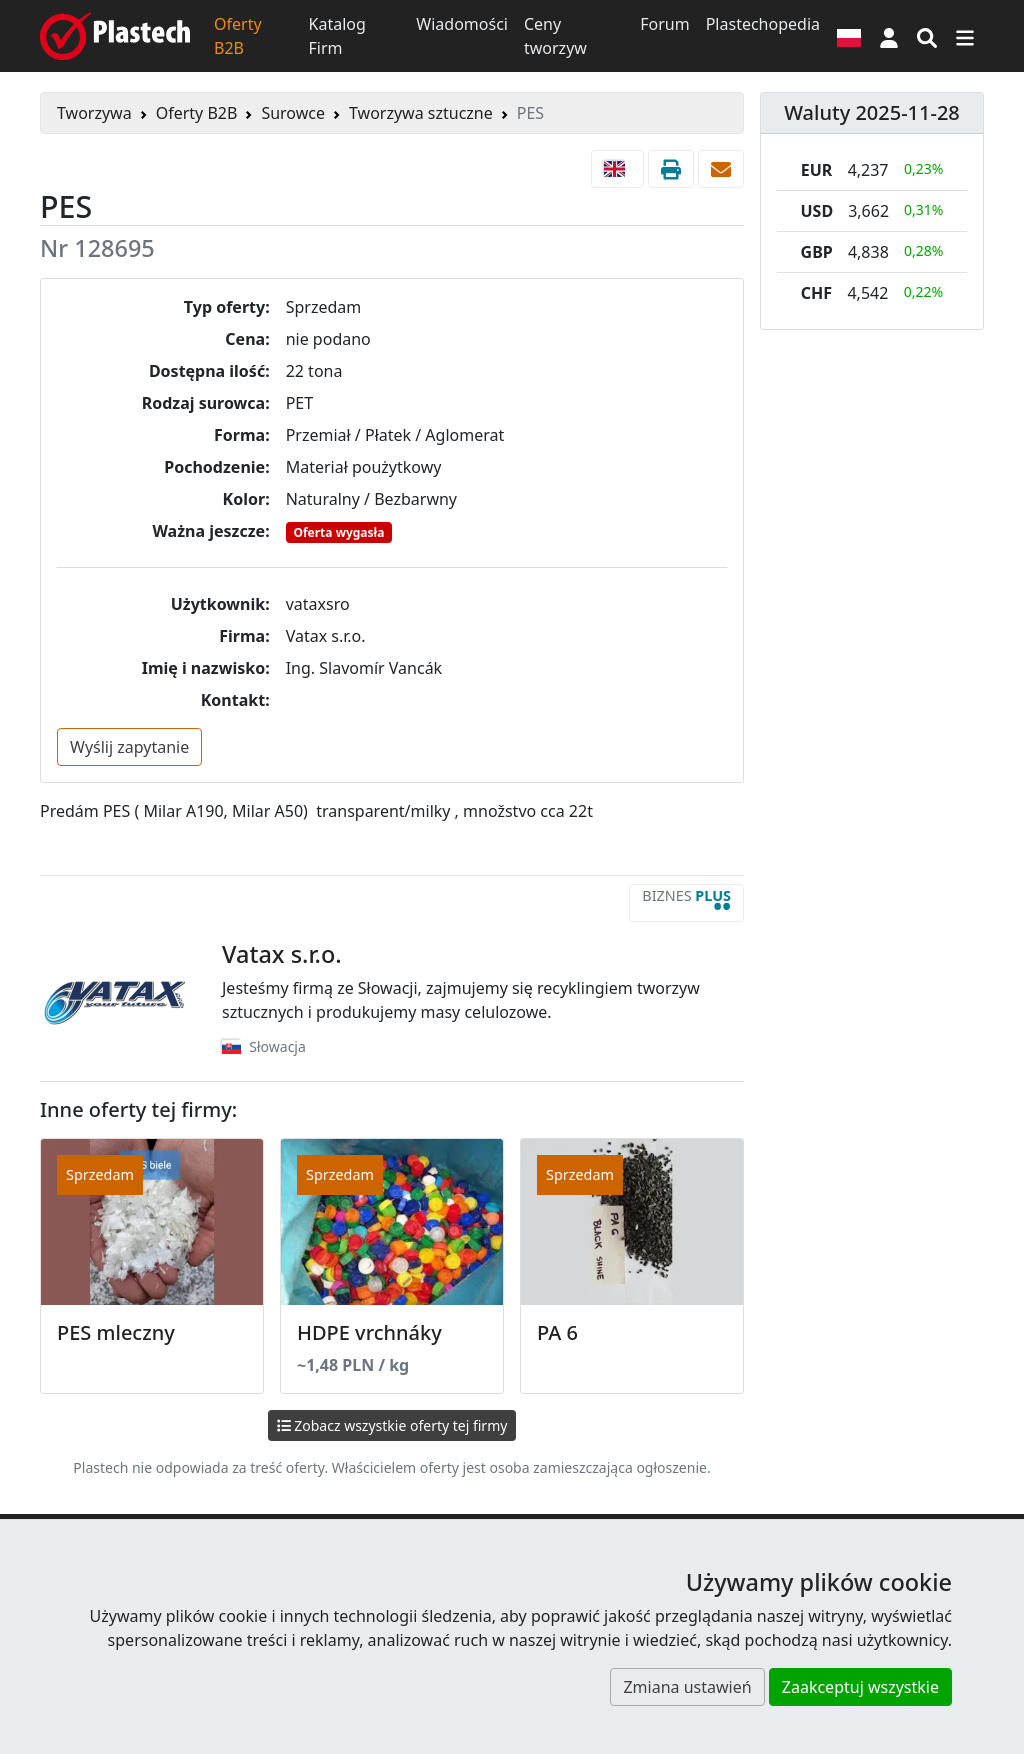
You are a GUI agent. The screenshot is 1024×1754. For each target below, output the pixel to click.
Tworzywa (94, 113)
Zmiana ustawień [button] (687, 1687)
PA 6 (557, 1332)
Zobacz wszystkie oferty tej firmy (392, 1425)
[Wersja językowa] (849, 36)
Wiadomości (462, 24)
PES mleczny (116, 1332)
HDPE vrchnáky (369, 1332)
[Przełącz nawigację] (965, 36)
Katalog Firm (337, 36)
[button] (889, 36)
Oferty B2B (238, 36)
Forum (664, 24)
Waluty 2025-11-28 (872, 112)
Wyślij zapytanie (129, 747)
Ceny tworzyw (555, 36)
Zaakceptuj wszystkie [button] (860, 1687)
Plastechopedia (763, 24)
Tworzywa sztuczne (421, 113)
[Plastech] (115, 36)
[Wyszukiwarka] (927, 36)
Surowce (293, 113)
